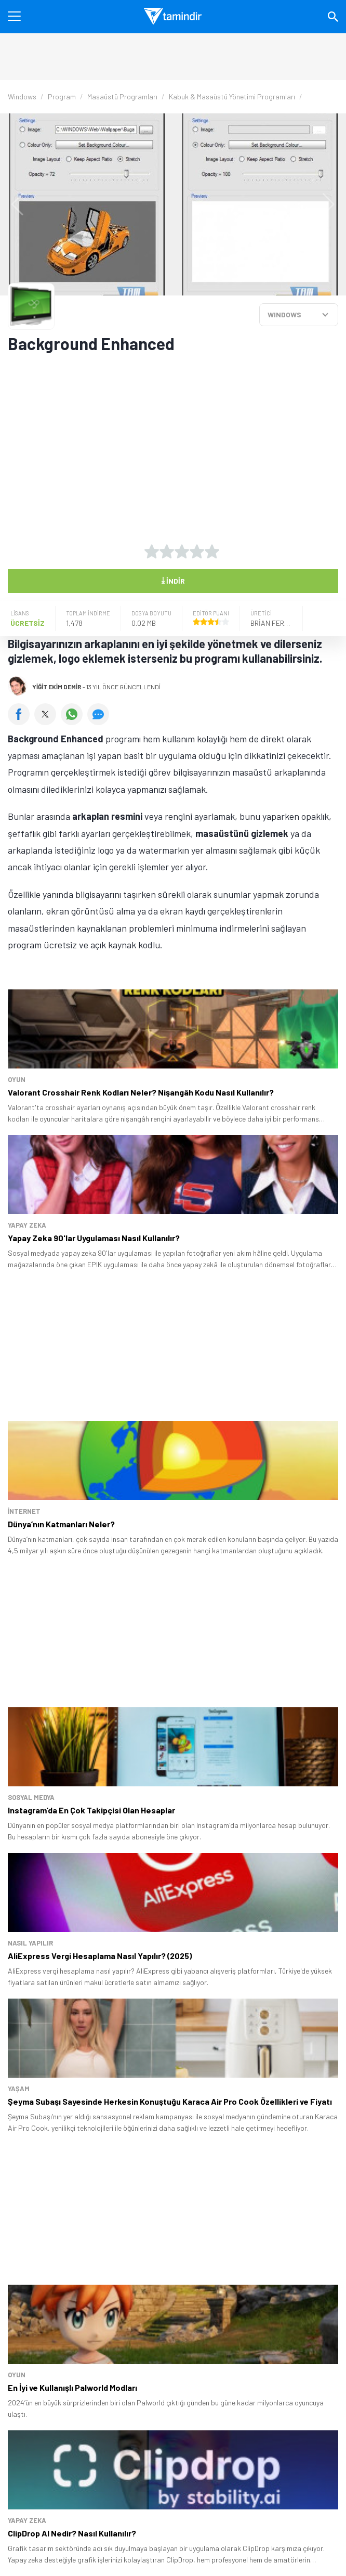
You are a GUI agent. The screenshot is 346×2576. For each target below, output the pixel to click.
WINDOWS (284, 314)
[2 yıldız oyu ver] (166, 551)
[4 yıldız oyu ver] (197, 551)
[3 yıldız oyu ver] (182, 551)
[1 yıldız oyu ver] (151, 551)
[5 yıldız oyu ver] (212, 551)
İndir (173, 580)
